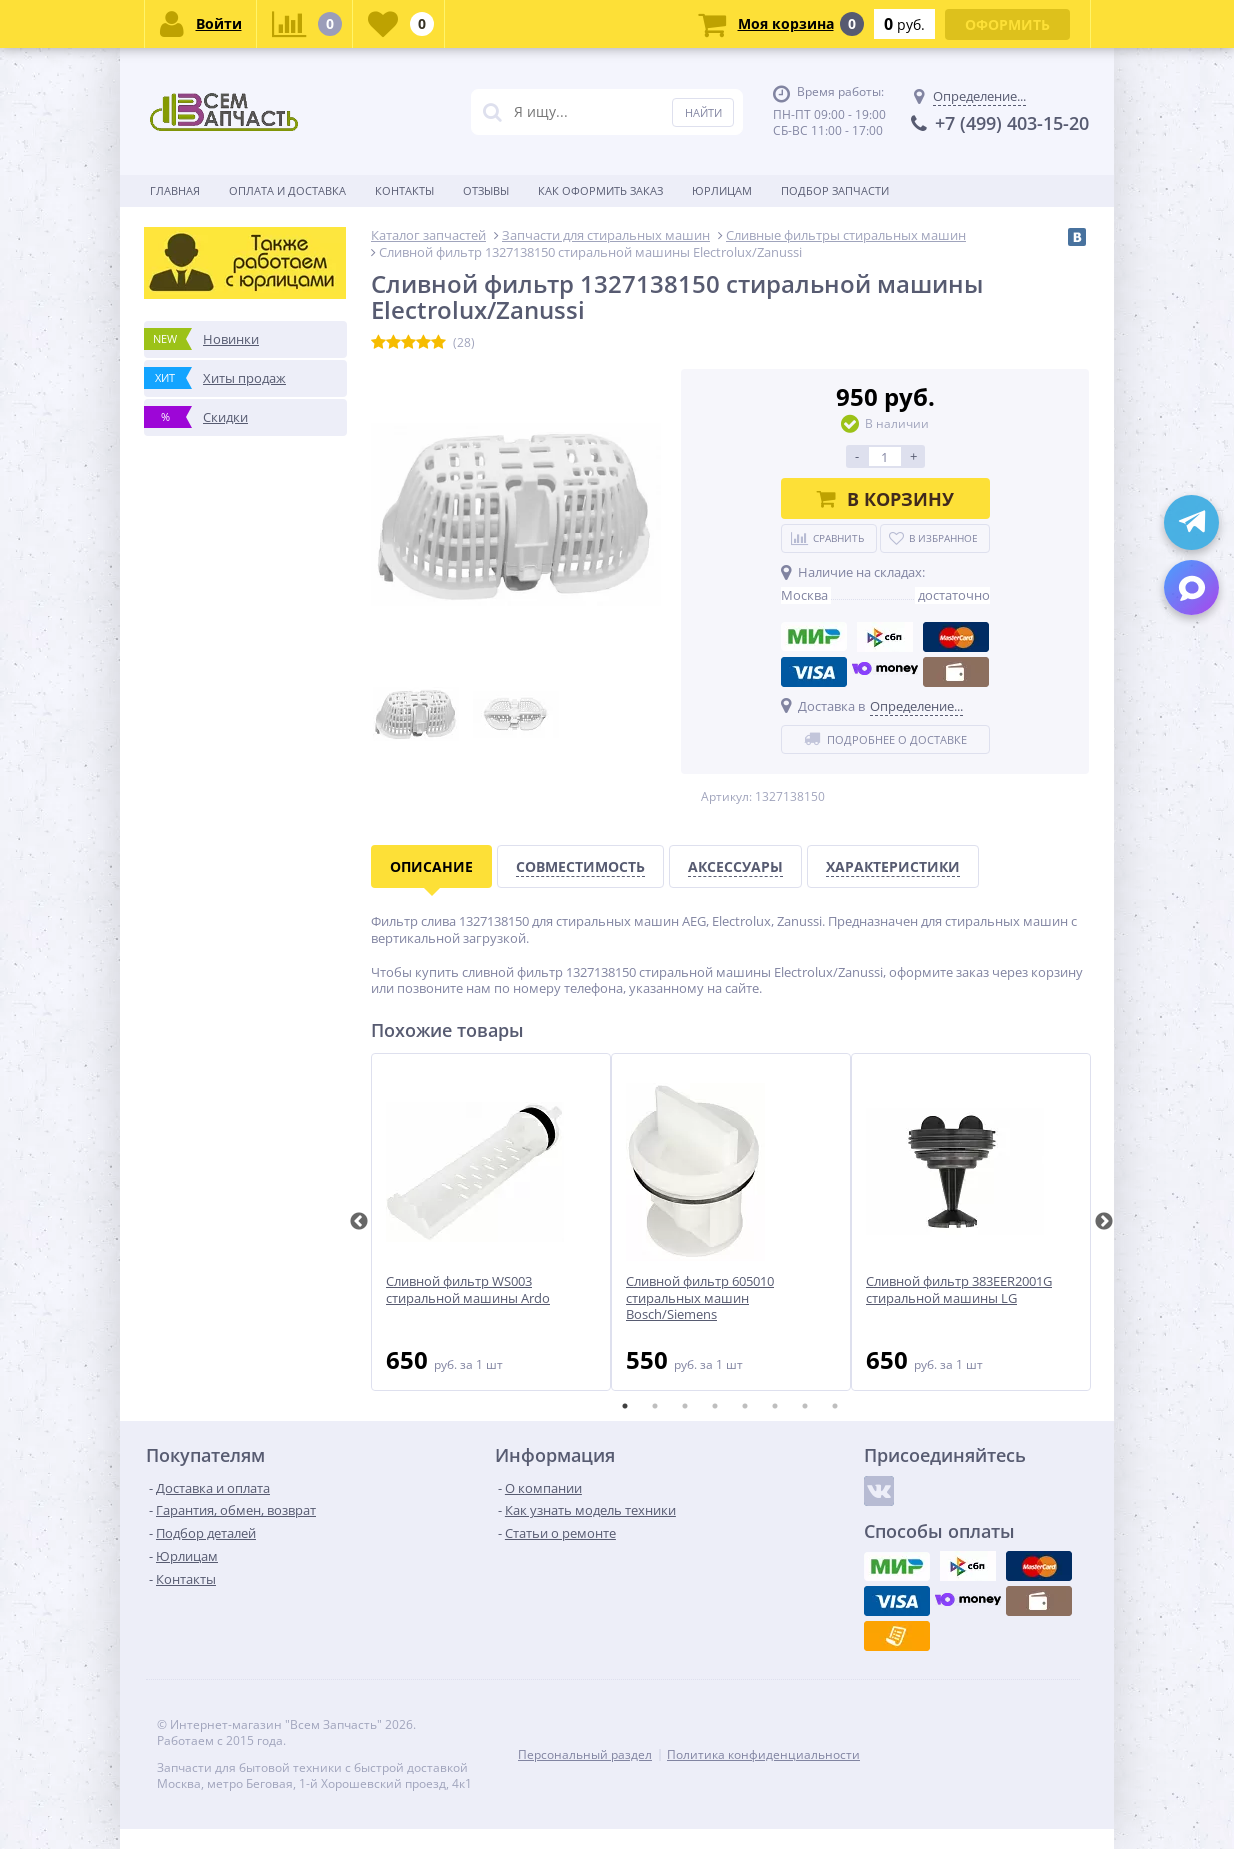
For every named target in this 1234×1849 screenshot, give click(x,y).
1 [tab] (625, 1406)
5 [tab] (745, 1406)
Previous (359, 1222)
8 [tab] (835, 1406)
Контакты (404, 190)
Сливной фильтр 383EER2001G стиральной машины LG (959, 1290)
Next (1104, 1222)
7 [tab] (805, 1406)
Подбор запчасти (835, 190)
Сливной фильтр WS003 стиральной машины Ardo (468, 1290)
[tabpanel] (491, 1222)
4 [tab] (715, 1406)
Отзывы (486, 190)
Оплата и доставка (287, 190)
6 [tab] (775, 1406)
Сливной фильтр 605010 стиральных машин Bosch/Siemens (700, 1298)
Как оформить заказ (600, 190)
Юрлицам (722, 190)
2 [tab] (655, 1406)
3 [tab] (685, 1406)
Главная (175, 190)
